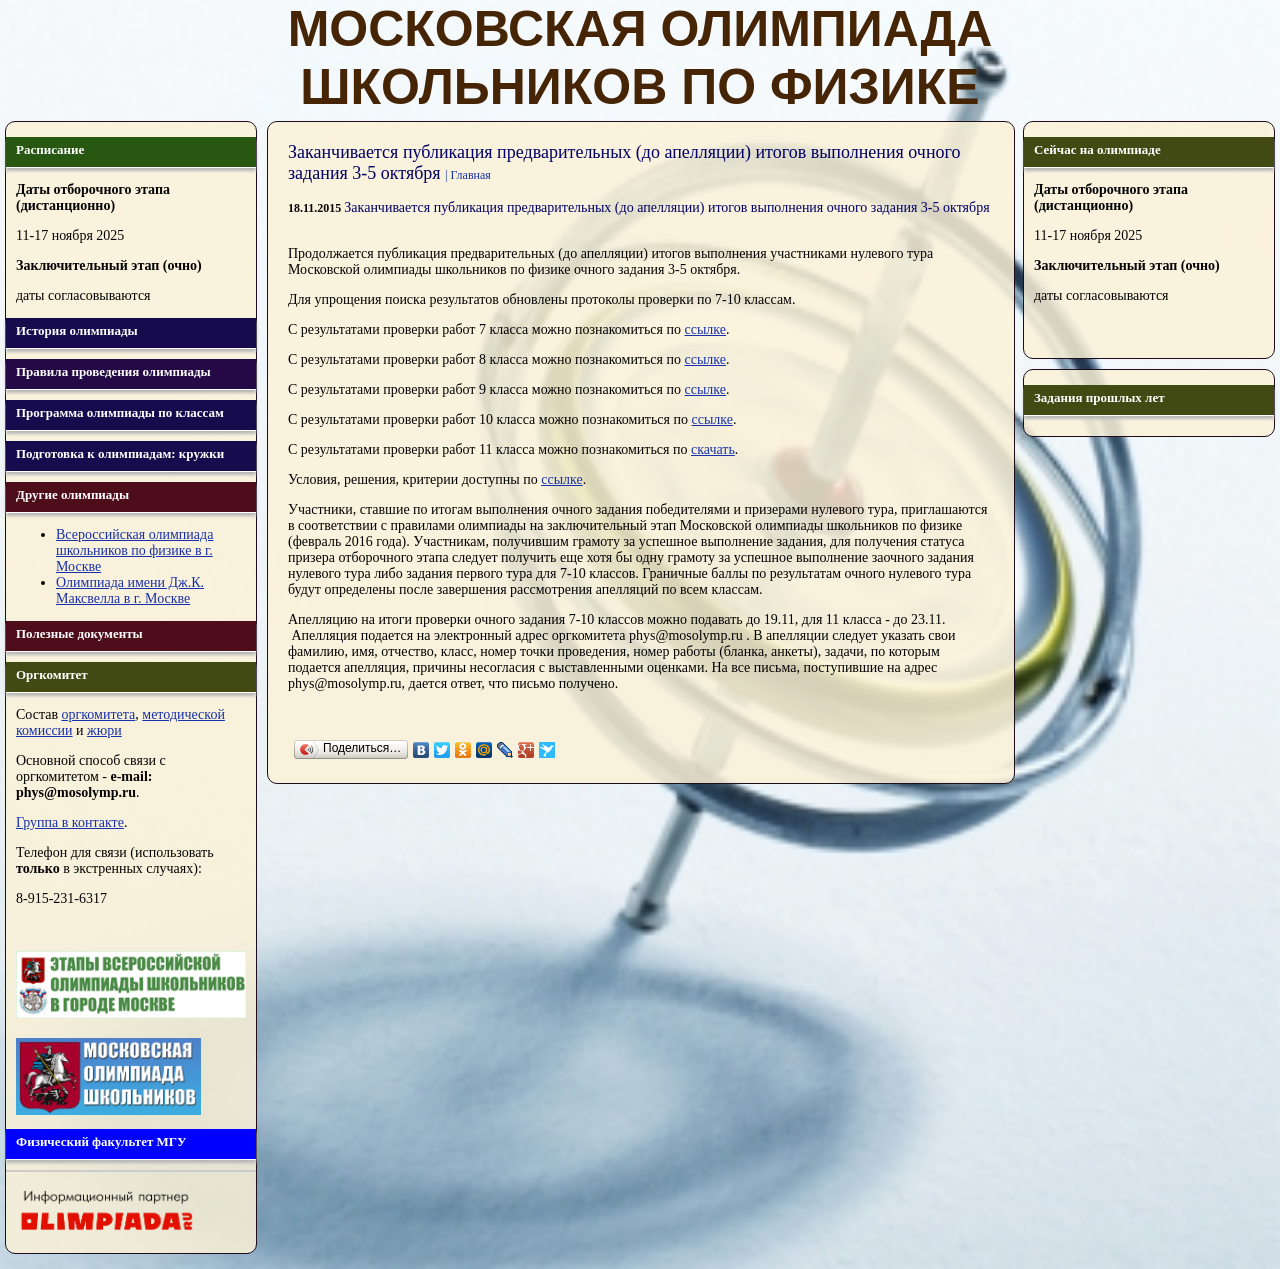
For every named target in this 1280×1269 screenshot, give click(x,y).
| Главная (468, 175)
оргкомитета (99, 714)
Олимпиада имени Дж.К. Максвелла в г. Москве (130, 590)
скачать (713, 449)
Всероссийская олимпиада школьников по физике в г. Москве (134, 550)
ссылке (706, 329)
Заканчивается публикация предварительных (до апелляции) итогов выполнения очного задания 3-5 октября (666, 207)
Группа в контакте (70, 822)
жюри (104, 730)
